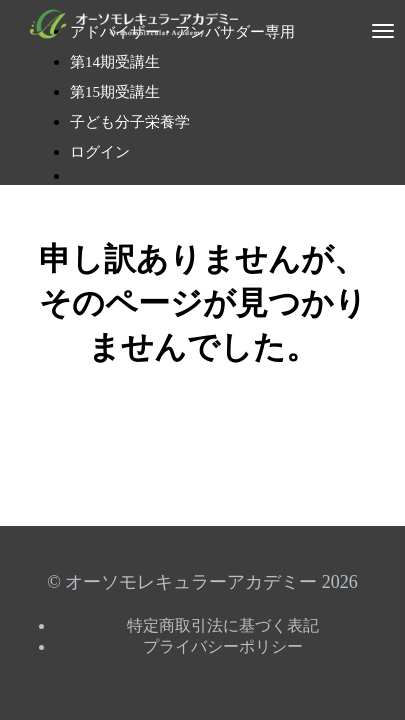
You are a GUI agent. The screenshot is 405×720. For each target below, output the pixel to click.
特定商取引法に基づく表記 (223, 625)
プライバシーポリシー (223, 646)
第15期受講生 (115, 92)
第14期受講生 (115, 62)
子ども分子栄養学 (130, 122)
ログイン (100, 152)
